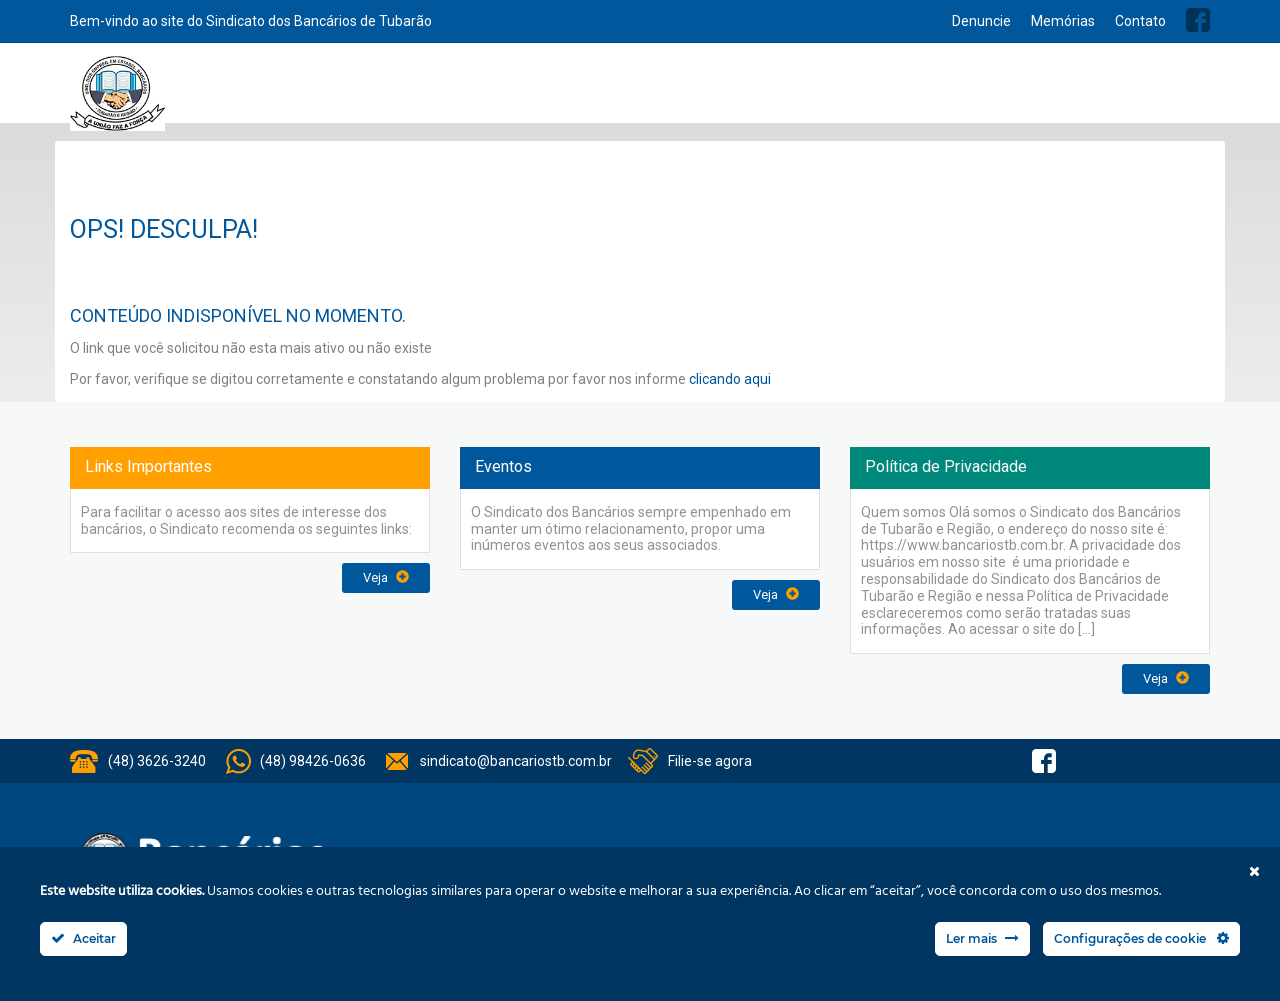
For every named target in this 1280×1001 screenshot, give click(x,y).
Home (377, 92)
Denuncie (981, 21)
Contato (1140, 21)
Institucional (571, 92)
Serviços (656, 92)
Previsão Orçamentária (1137, 92)
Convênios (806, 92)
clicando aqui (730, 379)
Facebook (1198, 20)
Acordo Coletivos (912, 92)
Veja (386, 577)
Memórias (1063, 21)
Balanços (1015, 92)
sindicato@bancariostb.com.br (516, 761)
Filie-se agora (710, 761)
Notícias (728, 92)
